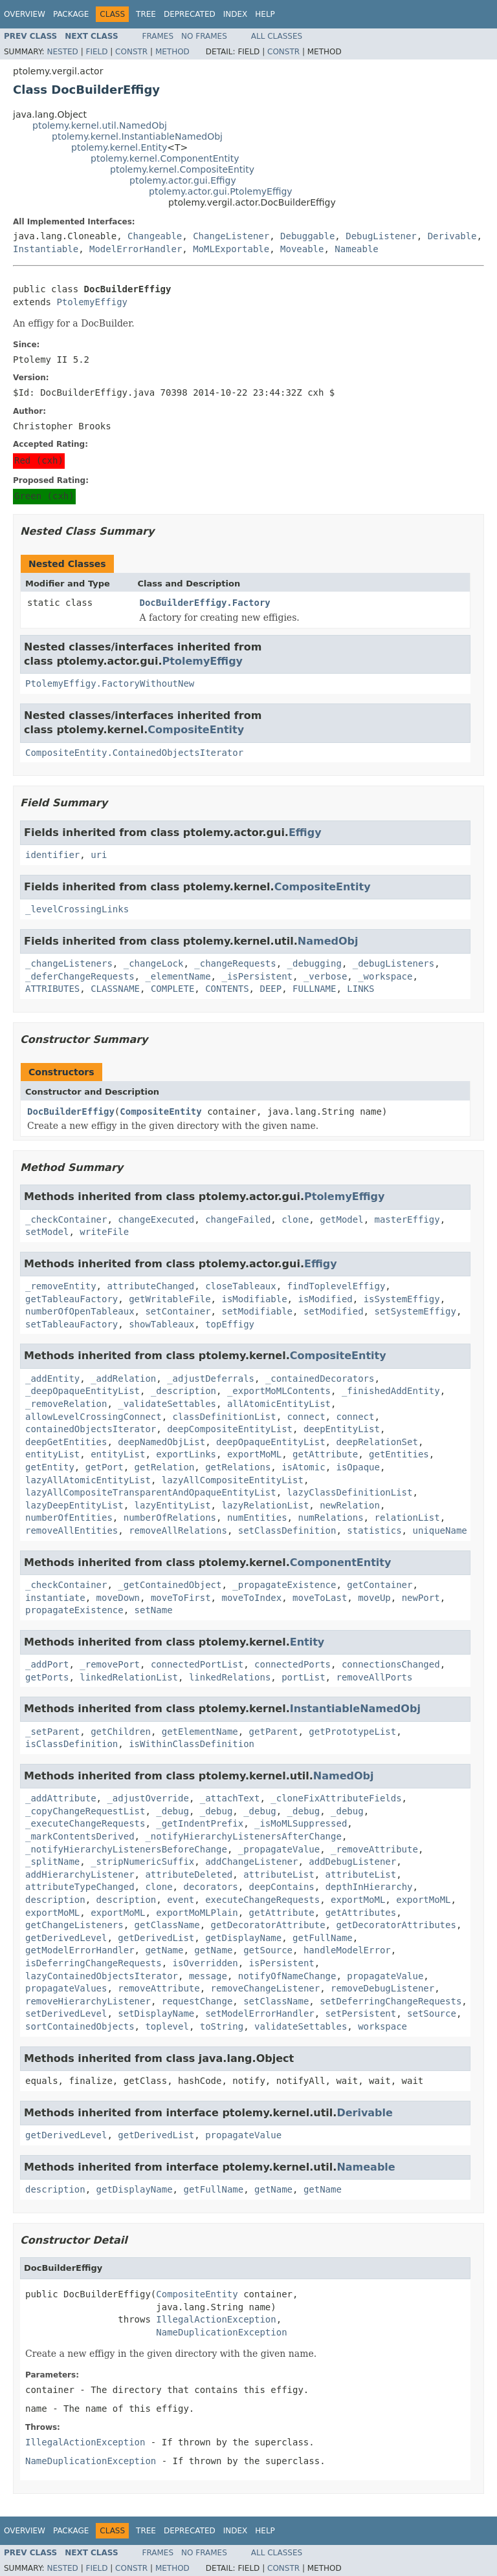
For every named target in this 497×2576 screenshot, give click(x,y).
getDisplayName (243, 1938)
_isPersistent (257, 976)
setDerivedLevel (66, 2013)
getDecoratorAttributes (396, 1925)
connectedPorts (292, 1664)
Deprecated (189, 14)
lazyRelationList (265, 1505)
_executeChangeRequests (85, 1823)
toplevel (166, 2026)
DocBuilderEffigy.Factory (205, 602)
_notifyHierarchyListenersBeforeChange (126, 1849)
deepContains (282, 1887)
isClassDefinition (71, 1744)
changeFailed (238, 1219)
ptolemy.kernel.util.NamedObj (99, 125)
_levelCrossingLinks (77, 909)
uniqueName (439, 1530)
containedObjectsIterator (90, 1429)
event (180, 1899)
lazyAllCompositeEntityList (233, 1480)
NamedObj (328, 941)
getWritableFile (169, 1299)
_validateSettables (167, 1404)
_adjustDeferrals (210, 1378)
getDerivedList (156, 1938)
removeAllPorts (374, 1677)
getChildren (121, 1731)
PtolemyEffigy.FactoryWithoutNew (109, 683)
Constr (131, 51)
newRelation (350, 1505)
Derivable (452, 236)
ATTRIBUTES (52, 988)
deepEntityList (342, 1429)
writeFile (104, 1232)
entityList (52, 1454)
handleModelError (347, 1950)
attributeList (279, 1874)
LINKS (360, 988)
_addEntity (52, 1378)
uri (99, 855)
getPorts (47, 1677)
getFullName (323, 1938)
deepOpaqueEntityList (271, 1442)
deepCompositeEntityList (230, 1429)
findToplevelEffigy (336, 1286)
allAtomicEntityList (279, 1404)
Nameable (356, 249)
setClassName (276, 2001)
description (55, 1899)
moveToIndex (251, 1598)
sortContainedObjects (80, 2026)
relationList (406, 1517)
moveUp (374, 1598)
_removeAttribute (374, 1849)
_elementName (177, 976)
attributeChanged (150, 1286)
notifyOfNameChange (287, 1976)
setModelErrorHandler (260, 2013)
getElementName (200, 1731)
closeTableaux (240, 1286)
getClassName (167, 1925)
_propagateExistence (284, 1585)
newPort (421, 1598)
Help (265, 14)
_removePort (110, 1664)
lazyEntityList (173, 1505)
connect (306, 1416)
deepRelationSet (376, 1442)
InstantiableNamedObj (355, 1708)
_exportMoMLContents (279, 1391)
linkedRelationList (129, 1677)
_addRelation (123, 1378)
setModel (47, 1232)
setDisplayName (156, 2013)
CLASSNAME (115, 988)
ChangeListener (231, 236)
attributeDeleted (188, 1874)
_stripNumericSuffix (142, 1861)
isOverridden (205, 1963)
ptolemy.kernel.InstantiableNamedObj (137, 136)
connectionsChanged (391, 1664)
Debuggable (307, 236)
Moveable (302, 249)
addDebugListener (352, 1861)
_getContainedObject (169, 1585)
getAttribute (325, 1454)
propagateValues (66, 1988)
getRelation (165, 1467)
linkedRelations (230, 1677)
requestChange (197, 2001)
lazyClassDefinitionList (350, 1492)
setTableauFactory (71, 1324)
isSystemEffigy (402, 1299)
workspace (382, 2026)
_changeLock (154, 963)
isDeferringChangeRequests (93, 1963)
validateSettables (300, 2026)
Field (96, 51)
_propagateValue (279, 1849)
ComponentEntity (341, 1562)
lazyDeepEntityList (74, 1505)
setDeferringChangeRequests (390, 2001)
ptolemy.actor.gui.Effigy (182, 180)
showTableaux (161, 1324)
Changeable (154, 236)
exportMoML (254, 1454)
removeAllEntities (71, 1530)
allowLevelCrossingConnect (93, 1416)
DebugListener (381, 236)
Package (71, 14)
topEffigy (229, 1324)
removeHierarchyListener (88, 2001)
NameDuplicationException (221, 2332)
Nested (62, 51)
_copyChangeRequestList (85, 1811)
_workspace (385, 976)
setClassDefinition (287, 1530)
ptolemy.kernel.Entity (119, 147)
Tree (146, 14)
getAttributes (361, 1912)
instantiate (55, 1598)
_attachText (230, 1798)
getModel (341, 1219)
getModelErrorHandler (80, 1950)
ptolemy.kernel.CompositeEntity (182, 169)
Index (235, 14)
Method (172, 51)
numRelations (330, 1517)
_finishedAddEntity (391, 1391)
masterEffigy (407, 1219)
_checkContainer (66, 1219)
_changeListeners (69, 963)
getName (164, 1950)
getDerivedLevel (66, 1938)
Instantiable (45, 249)
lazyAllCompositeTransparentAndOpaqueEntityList (150, 1492)
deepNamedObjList (161, 1442)
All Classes (276, 36)
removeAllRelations (178, 1530)
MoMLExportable (231, 249)
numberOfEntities (69, 1517)
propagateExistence (74, 1610)
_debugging (314, 963)
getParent (273, 1731)
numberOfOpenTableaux (80, 1311)
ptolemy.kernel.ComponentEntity (165, 158)
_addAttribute (60, 1798)
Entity (307, 1642)
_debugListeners (393, 963)
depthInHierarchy (369, 1887)
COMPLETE (172, 988)
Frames (158, 36)
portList (303, 1677)
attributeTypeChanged (80, 1887)
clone (295, 1219)
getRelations (238, 1467)
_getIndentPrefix (199, 1823)
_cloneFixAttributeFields (336, 1798)
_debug (172, 1811)
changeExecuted (156, 1219)
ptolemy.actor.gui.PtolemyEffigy (221, 191)
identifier (52, 855)
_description (183, 1391)
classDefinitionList (224, 1416)
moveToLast (320, 1598)
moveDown (118, 1598)
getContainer (379, 1585)
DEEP (271, 988)
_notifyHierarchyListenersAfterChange (243, 1836)
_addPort (47, 1664)
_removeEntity (60, 1286)
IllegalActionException (216, 2319)
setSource (431, 2013)
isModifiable (254, 1299)
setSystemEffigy (415, 1311)
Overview (24, 14)
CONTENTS (226, 988)
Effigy (305, 832)
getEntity (49, 1467)
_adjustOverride (147, 1798)
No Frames (204, 36)
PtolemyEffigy (91, 302)
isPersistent (282, 1963)
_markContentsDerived (80, 1836)
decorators (210, 1887)
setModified (334, 1311)
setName (154, 1610)
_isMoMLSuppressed (300, 1823)
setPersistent (361, 2013)
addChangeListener (251, 1861)
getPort (104, 1467)
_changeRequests (235, 963)
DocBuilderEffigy (71, 1111)
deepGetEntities (66, 1442)
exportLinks (186, 1454)
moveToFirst (181, 1598)
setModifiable (257, 1311)
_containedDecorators (320, 1378)
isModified (325, 1299)
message (208, 1976)
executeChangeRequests (262, 1899)
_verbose (325, 976)
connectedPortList (197, 1664)
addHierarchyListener (80, 1874)
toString (221, 2026)
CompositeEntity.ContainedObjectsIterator (134, 752)
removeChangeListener (265, 1988)
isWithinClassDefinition (191, 1744)
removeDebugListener (382, 1988)
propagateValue (385, 1976)
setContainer (177, 1311)
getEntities (399, 1454)
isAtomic (303, 1467)
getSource (268, 1950)
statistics (374, 1530)
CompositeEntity (196, 730)
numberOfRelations (170, 1517)
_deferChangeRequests (80, 976)
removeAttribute (158, 1988)
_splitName (52, 1861)
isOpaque (357, 1467)
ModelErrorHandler (135, 249)
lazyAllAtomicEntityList (88, 1480)
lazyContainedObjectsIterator (101, 1976)
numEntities (257, 1517)
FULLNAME (314, 988)
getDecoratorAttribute (268, 1925)
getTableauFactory (71, 1299)
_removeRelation (66, 1404)
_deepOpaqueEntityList (82, 1391)
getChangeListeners (74, 1925)
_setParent (52, 1731)
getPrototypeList (352, 1731)
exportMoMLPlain (196, 1912)
